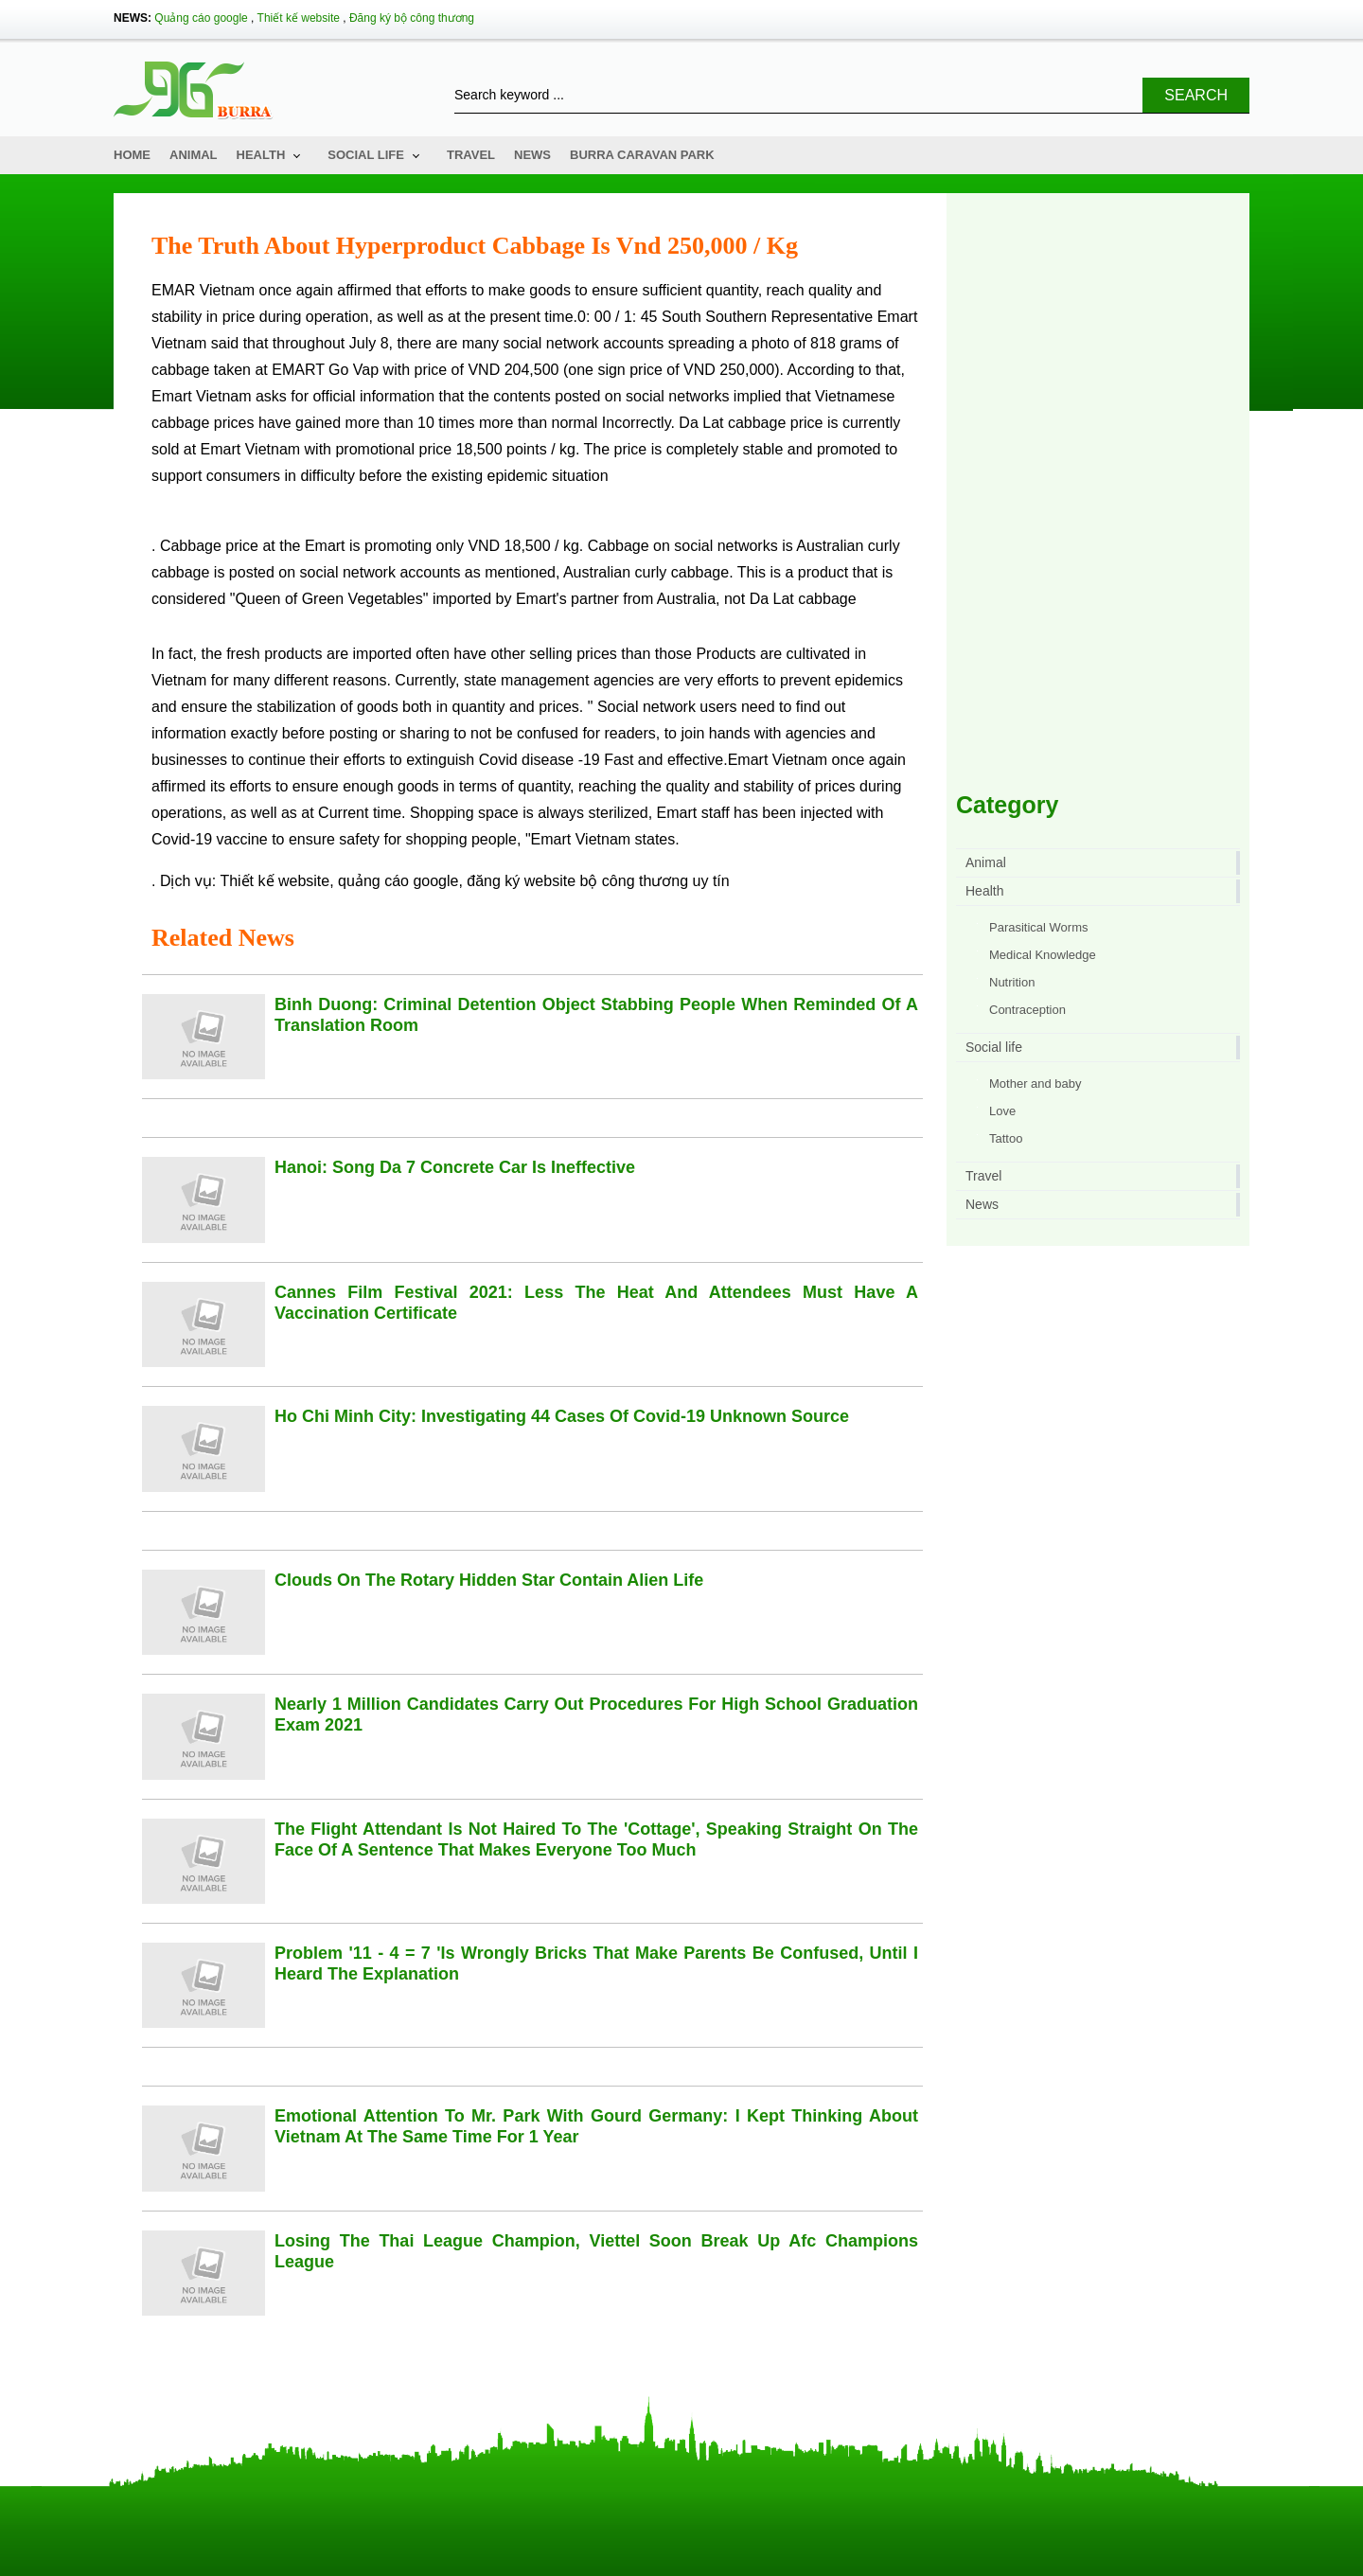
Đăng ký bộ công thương (411, 18)
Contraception (1027, 1010)
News (532, 155)
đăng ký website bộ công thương (577, 881)
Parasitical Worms (1039, 927)
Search (1196, 95)
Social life (365, 155)
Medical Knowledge (1042, 955)
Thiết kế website (298, 18)
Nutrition (1012, 982)
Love (1002, 1111)
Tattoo (1005, 1138)
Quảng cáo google (200, 18)
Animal (193, 155)
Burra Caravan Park (642, 155)
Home (132, 155)
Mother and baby (1035, 1083)
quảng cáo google (398, 881)
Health (261, 155)
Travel (471, 155)
